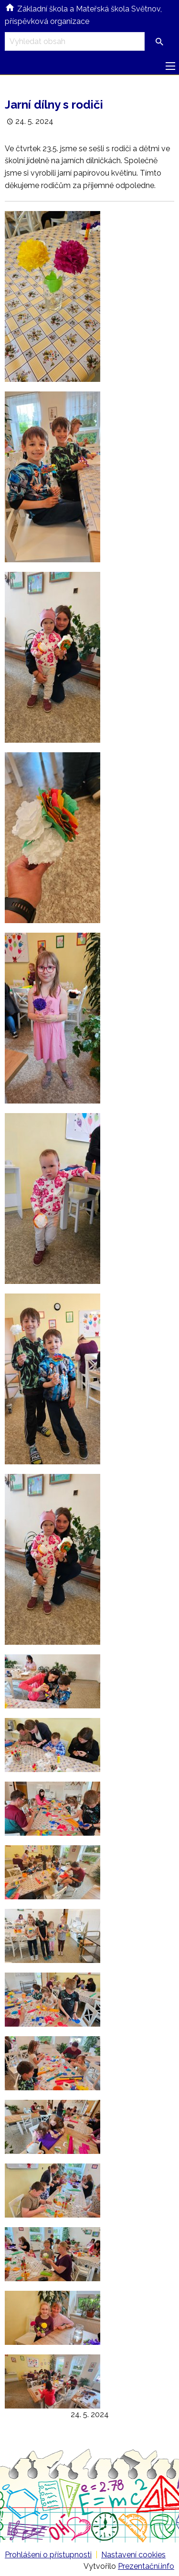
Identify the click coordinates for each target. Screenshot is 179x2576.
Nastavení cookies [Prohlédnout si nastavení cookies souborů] (133, 2554)
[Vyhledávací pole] (75, 41)
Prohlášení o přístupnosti (48, 2554)
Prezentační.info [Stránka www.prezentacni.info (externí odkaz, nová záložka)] (146, 2566)
